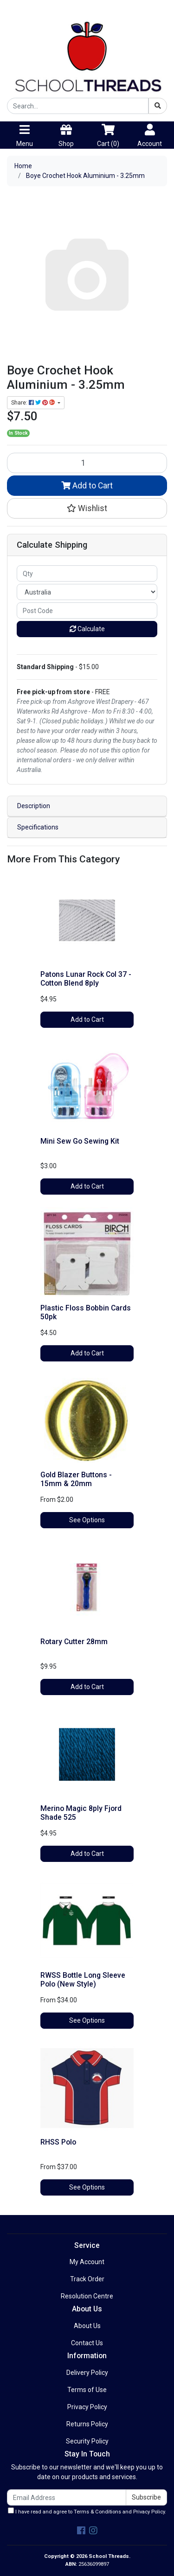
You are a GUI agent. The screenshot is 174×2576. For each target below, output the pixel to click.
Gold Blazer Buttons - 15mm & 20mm (76, 1479)
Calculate (87, 629)
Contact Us (87, 2343)
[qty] (87, 573)
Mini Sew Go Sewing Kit (79, 1141)
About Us (87, 2325)
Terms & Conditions (97, 2512)
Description (33, 806)
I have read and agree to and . (87, 2511)
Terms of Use (87, 2389)
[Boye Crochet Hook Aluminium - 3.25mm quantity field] (87, 463)
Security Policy (87, 2441)
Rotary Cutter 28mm (74, 1641)
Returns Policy (87, 2424)
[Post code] (87, 610)
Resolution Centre (87, 2296)
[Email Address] (66, 2497)
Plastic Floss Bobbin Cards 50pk (85, 1312)
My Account (87, 2262)
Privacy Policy (87, 2407)
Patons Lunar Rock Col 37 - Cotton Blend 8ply (85, 978)
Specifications (37, 827)
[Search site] (157, 106)
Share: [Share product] (33, 402)
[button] (87, 508)
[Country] (87, 592)
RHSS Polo (58, 2142)
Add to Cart (87, 485)
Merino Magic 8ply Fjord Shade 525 (81, 1813)
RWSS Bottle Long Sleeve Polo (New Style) (82, 1979)
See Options (87, 1520)
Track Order (87, 2279)
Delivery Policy (87, 2372)
